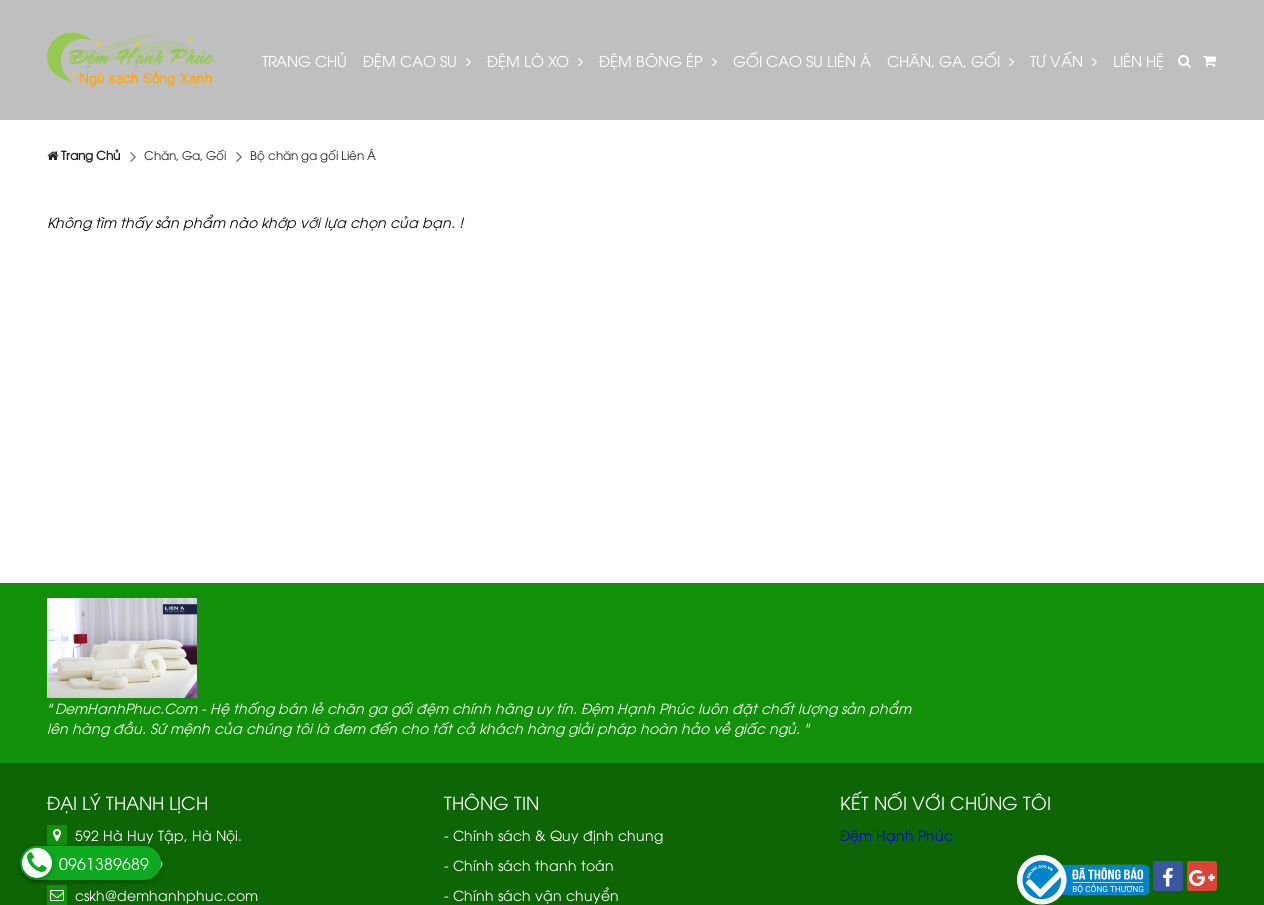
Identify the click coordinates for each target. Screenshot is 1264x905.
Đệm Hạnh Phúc (896, 834)
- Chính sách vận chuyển (531, 894)
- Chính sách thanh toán (529, 864)
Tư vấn (1063, 60)
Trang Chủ (304, 60)
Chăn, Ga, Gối (950, 60)
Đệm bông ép (658, 60)
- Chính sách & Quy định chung (553, 834)
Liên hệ (1138, 60)
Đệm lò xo (535, 60)
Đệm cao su (417, 60)
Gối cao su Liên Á (802, 60)
